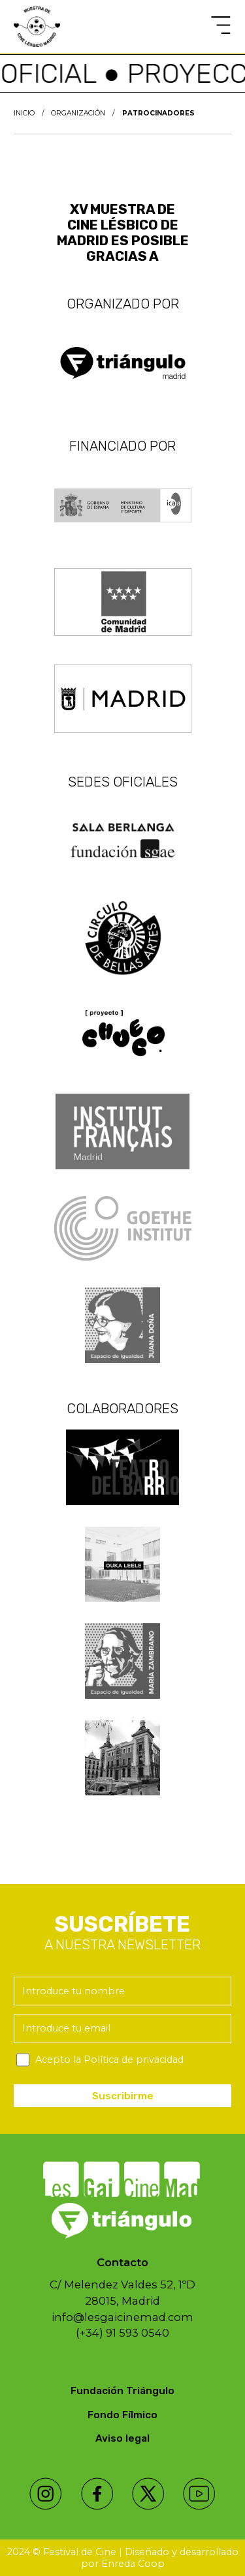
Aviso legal (122, 2438)
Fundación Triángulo (122, 2391)
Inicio (24, 113)
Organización (78, 113)
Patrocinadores (158, 113)
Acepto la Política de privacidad (109, 2059)
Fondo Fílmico (122, 2415)
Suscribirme (123, 2096)
